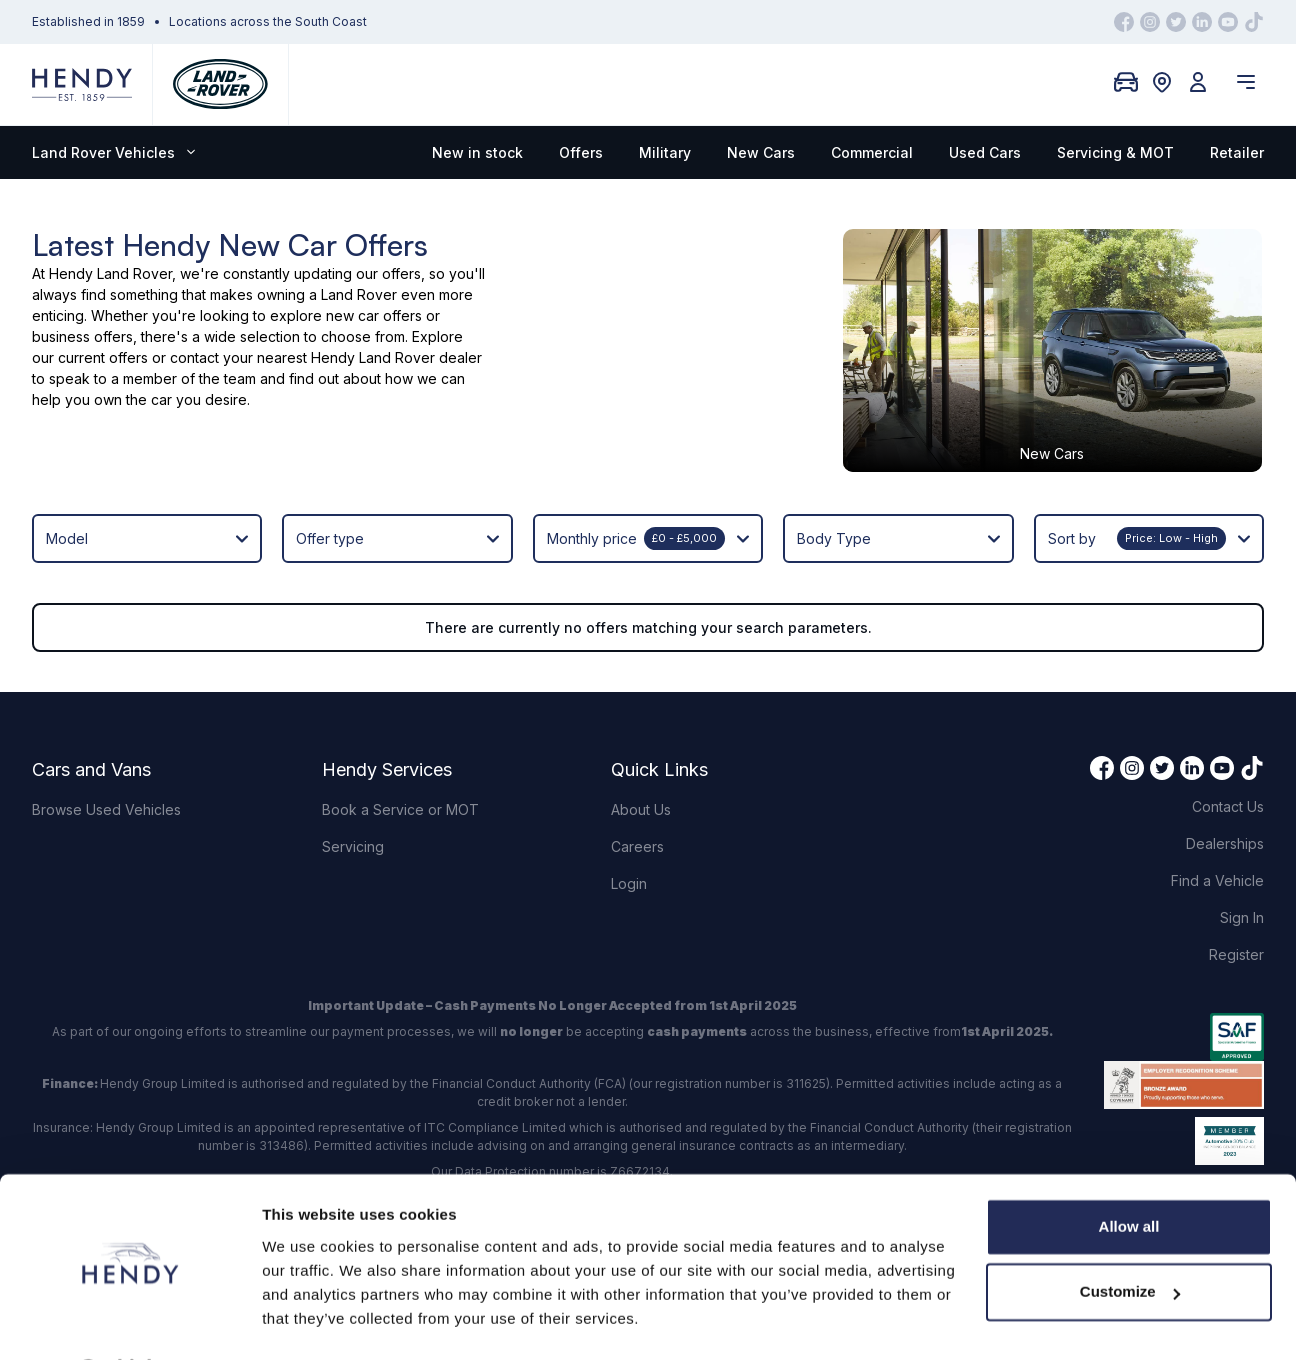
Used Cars (985, 152)
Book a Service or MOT (400, 745)
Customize (1130, 1238)
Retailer (1237, 152)
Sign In (1242, 853)
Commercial (872, 152)
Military (665, 152)
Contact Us (1228, 742)
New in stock (477, 152)
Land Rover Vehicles (113, 152)
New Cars (761, 152)
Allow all (1129, 1173)
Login (629, 819)
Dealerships (1225, 779)
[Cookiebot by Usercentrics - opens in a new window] (129, 1321)
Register (1236, 890)
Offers (581, 152)
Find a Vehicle (1217, 816)
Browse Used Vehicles (106, 745)
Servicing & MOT (1115, 152)
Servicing (353, 782)
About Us (641, 745)
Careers (637, 782)
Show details (308, 1320)
